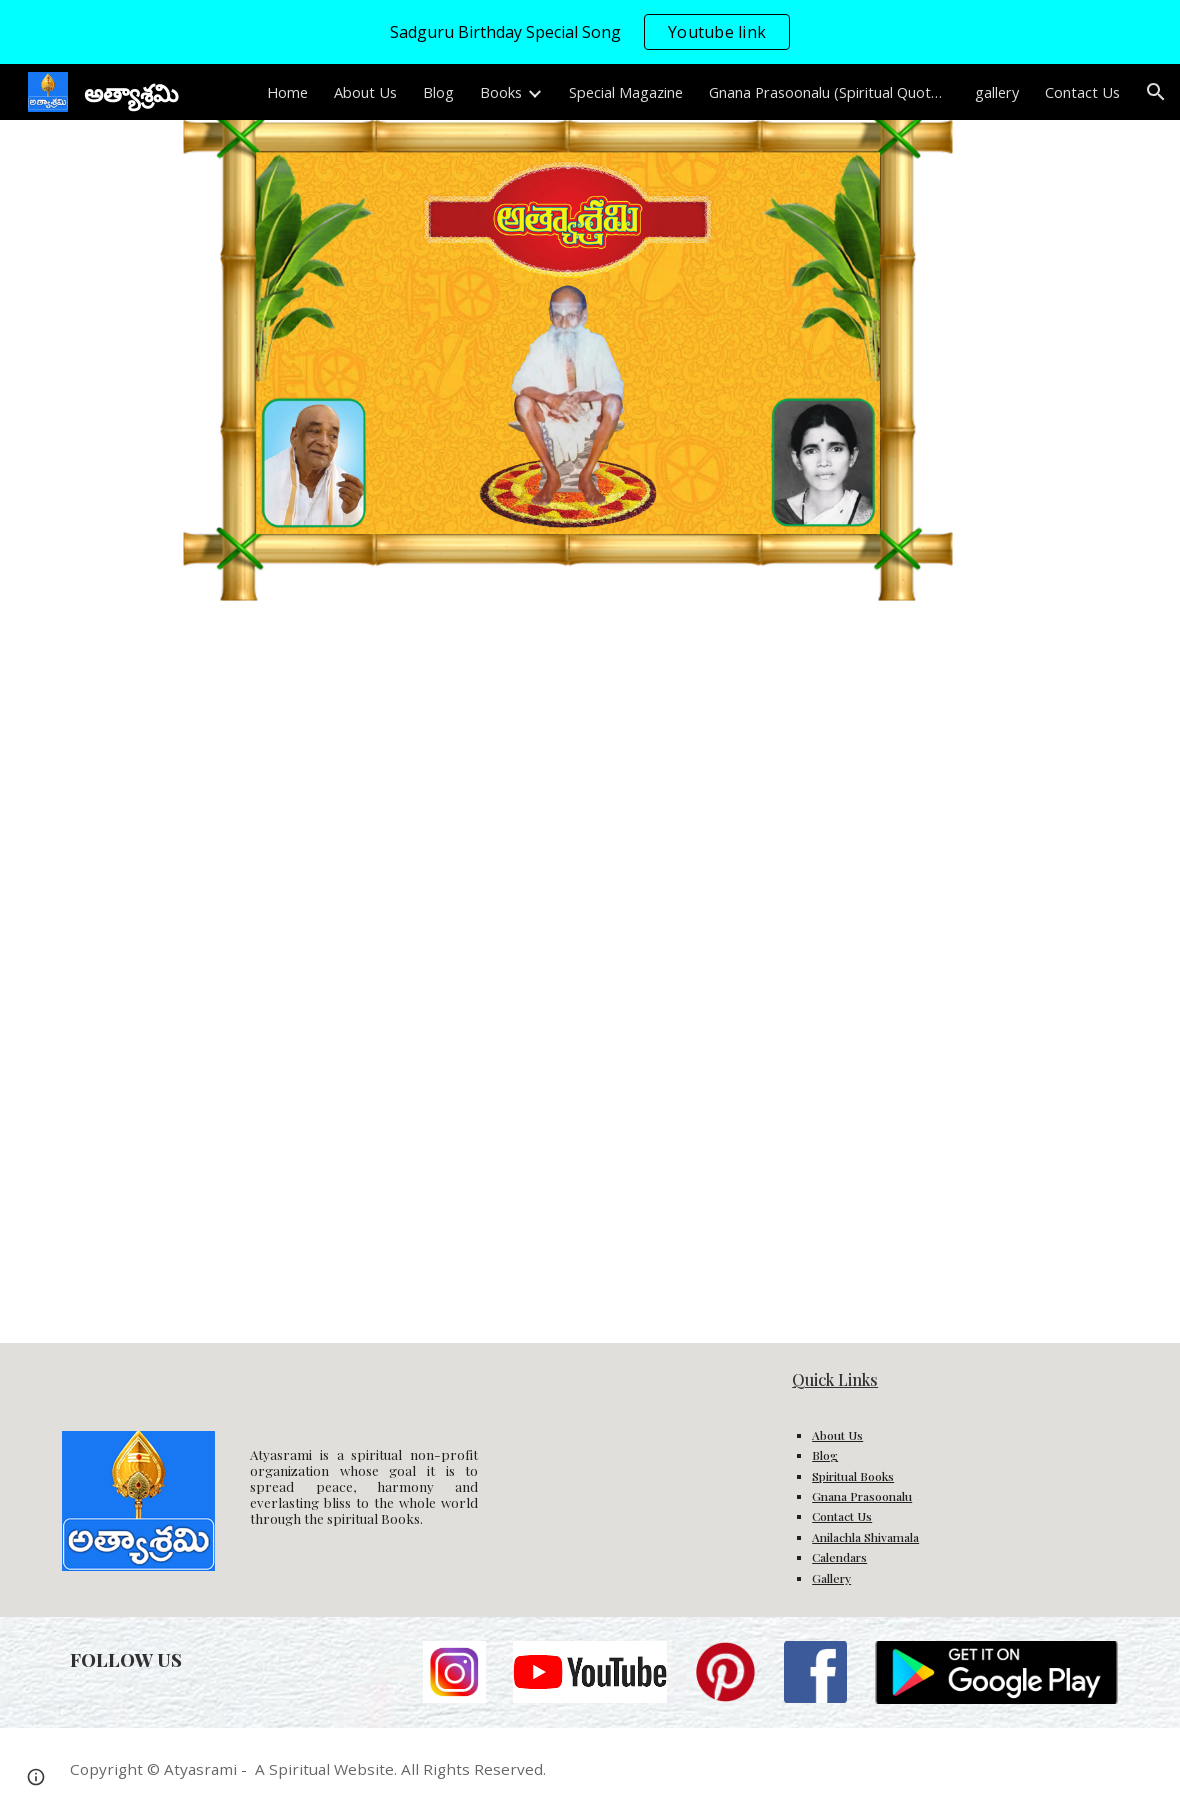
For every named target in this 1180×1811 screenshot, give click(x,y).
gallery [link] (997, 92)
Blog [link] (438, 92)
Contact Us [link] (1082, 92)
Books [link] (501, 92)
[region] (590, 32)
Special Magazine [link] (626, 92)
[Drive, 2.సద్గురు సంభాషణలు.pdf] (319, 973)
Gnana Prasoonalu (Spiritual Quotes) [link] (829, 92)
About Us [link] (365, 92)
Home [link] (287, 92)
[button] (1156, 92)
